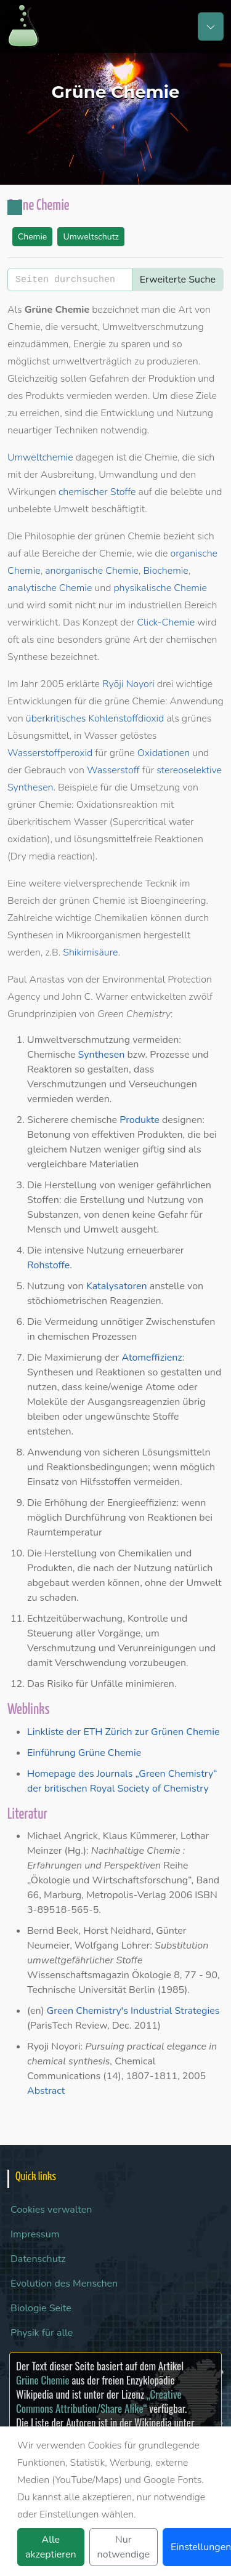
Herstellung (70, 1185)
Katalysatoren (116, 1286)
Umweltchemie (40, 457)
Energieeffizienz (142, 1503)
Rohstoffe (48, 1265)
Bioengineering (173, 901)
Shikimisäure (90, 952)
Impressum (34, 2234)
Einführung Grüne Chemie (84, 1753)
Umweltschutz (91, 237)
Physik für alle (41, 2333)
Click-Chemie (166, 622)
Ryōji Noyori (128, 684)
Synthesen (101, 1054)
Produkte (140, 1120)
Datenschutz (38, 2259)
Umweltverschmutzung (78, 1040)
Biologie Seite (40, 2308)
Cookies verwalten (51, 2209)
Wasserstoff (113, 770)
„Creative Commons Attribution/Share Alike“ (99, 2401)
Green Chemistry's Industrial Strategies (133, 2011)
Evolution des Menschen (64, 2283)
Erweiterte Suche (178, 279)
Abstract (46, 2091)
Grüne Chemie (43, 2380)
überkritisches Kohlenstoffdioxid (95, 718)
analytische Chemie (49, 588)
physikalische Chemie (159, 588)
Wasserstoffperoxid (49, 753)
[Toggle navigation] (211, 26)
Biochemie (165, 571)
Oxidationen (163, 753)
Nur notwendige (123, 2547)
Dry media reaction (51, 856)
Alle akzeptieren (50, 2547)
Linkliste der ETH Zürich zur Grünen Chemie (123, 1732)
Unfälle (107, 1684)
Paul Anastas (36, 979)
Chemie (32, 237)
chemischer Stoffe (97, 492)
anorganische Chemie (92, 571)
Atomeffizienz (151, 1357)
